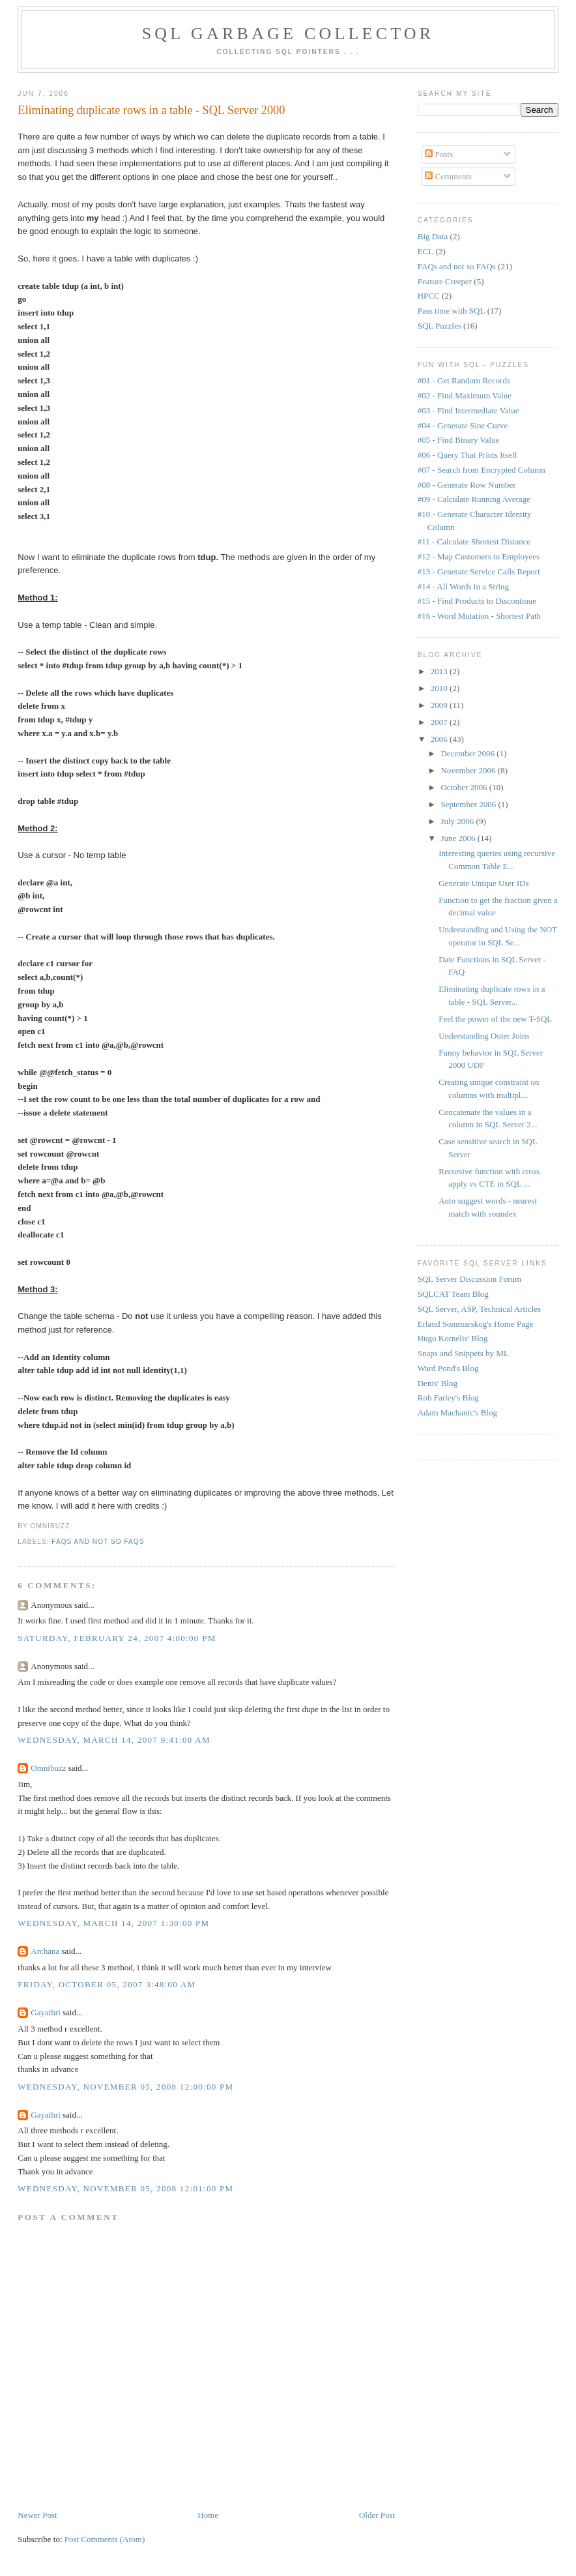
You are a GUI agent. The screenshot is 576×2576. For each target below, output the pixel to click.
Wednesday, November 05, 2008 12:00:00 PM (125, 2087)
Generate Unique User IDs (483, 883)
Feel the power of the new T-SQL (495, 1019)
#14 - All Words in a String (463, 586)
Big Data (433, 236)
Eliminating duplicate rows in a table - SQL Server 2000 (151, 110)
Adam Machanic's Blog (457, 1412)
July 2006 (458, 821)
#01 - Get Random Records (464, 380)
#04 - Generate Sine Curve (463, 425)
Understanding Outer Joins (484, 1036)
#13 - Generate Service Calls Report (479, 571)
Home (207, 2515)
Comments (448, 176)
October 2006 (464, 787)
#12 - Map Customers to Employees (479, 556)
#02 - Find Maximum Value (464, 395)
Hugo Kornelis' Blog (453, 1338)
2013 (440, 671)
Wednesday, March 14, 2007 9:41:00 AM (114, 1740)
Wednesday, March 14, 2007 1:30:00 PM (113, 1923)
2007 (440, 722)
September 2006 (469, 804)
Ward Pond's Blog (448, 1368)
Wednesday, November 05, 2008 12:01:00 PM (125, 2188)
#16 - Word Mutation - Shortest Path (479, 616)
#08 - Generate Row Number (467, 485)
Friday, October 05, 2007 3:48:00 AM (106, 1984)
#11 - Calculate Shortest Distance (474, 541)
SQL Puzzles (439, 326)
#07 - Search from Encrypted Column (481, 470)
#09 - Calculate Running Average (474, 499)
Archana (45, 1951)
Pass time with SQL (451, 311)
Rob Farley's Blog (448, 1397)
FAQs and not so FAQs (97, 1541)
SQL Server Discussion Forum (470, 1279)
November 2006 (468, 770)
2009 (440, 705)
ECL (426, 251)
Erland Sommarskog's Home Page (475, 1324)
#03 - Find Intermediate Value (468, 410)
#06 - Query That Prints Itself (467, 455)
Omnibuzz (48, 1768)
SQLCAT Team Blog (453, 1294)
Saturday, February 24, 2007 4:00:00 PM (117, 1638)
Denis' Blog (437, 1383)
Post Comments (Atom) (105, 2539)
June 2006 (458, 838)
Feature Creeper (445, 281)
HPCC (429, 296)
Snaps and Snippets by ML (463, 1353)
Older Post (377, 2515)
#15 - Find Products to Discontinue (477, 601)
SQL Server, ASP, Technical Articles (479, 1309)
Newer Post (37, 2515)
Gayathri (45, 2012)
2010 (440, 688)
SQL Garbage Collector (288, 33)
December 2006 (468, 753)
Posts (439, 154)
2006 (440, 739)
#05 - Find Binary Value (458, 440)
